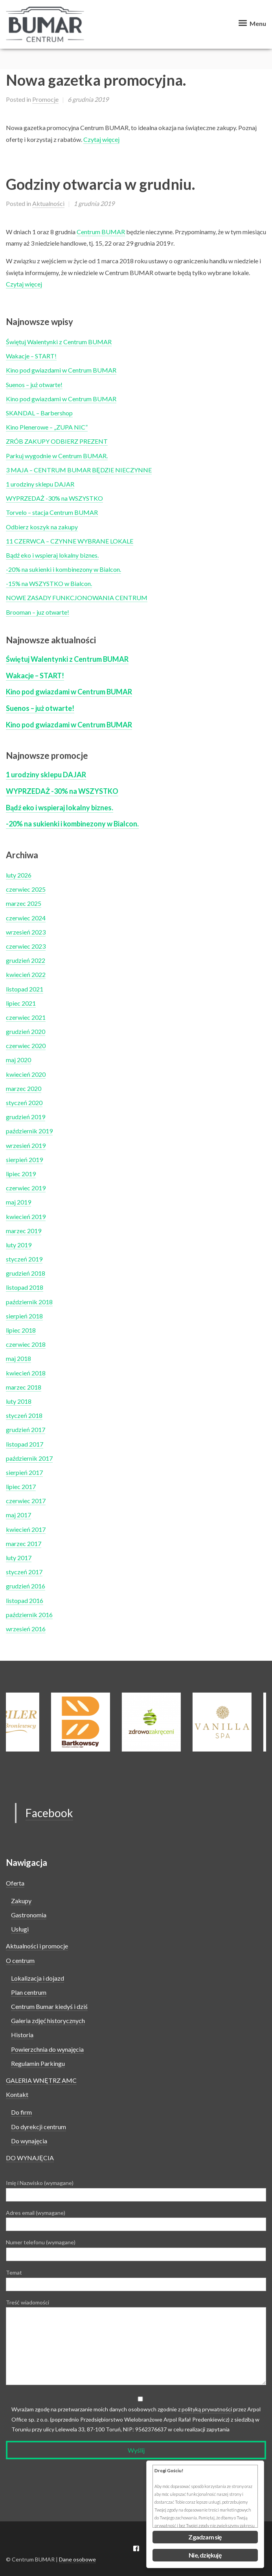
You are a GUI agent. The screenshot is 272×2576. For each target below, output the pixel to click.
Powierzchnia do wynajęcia (47, 2049)
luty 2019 (18, 1245)
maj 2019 (18, 1202)
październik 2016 (29, 1614)
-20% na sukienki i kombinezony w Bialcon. (63, 569)
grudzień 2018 (25, 1273)
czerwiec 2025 (26, 889)
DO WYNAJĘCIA (30, 2157)
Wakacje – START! (31, 356)
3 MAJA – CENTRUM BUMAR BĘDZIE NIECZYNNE (79, 470)
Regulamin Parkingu (38, 2063)
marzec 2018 (23, 1387)
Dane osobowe (77, 2559)
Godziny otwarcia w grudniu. (100, 184)
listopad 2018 (24, 1287)
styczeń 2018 (24, 1415)
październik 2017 (29, 1458)
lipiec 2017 (21, 1486)
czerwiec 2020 (26, 1045)
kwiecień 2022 (26, 974)
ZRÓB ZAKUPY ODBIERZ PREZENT (57, 441)
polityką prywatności (207, 2409)
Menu (251, 23)
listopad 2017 (24, 1444)
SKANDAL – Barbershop (39, 413)
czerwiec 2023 (26, 946)
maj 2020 (18, 1059)
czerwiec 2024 (26, 918)
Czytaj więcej (101, 139)
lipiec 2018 (21, 1330)
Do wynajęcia (29, 2141)
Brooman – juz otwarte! (37, 612)
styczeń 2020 (24, 1102)
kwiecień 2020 (26, 1074)
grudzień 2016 (25, 1586)
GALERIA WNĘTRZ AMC (41, 2080)
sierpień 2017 (24, 1472)
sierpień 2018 (24, 1316)
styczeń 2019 (24, 1259)
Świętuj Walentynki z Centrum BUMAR (59, 341)
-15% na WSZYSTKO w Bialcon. (49, 583)
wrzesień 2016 (26, 1628)
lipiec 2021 (21, 1003)
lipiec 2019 (21, 1173)
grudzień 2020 (25, 1031)
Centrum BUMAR (101, 231)
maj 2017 (18, 1514)
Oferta (15, 1883)
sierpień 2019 (24, 1159)
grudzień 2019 (25, 1116)
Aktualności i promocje (37, 1946)
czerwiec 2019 (26, 1188)
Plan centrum (28, 1992)
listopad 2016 (24, 1600)
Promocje (45, 99)
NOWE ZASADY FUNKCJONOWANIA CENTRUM (76, 597)
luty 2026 (18, 875)
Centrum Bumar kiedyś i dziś (49, 2006)
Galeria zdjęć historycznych (48, 2020)
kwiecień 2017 (26, 1529)
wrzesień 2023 (26, 932)
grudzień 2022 (25, 960)
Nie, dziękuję (205, 2555)
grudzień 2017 (25, 1429)
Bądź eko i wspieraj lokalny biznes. (52, 555)
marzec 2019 (23, 1230)
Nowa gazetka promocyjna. (96, 80)
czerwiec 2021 (26, 1017)
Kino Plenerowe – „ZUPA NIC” (47, 427)
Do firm (21, 2112)
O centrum (20, 1960)
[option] (166, 1722)
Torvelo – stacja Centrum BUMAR (52, 512)
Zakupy (21, 1900)
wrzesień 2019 (26, 1145)
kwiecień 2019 (26, 1216)
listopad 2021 (24, 989)
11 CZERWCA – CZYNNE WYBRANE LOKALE (69, 541)
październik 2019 (29, 1131)
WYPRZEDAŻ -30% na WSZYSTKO (54, 498)
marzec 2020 (23, 1088)
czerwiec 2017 (26, 1500)
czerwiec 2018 (26, 1344)
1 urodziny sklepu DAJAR (40, 484)
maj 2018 (18, 1358)
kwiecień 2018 (26, 1373)
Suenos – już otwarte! (34, 384)
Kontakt (17, 2094)
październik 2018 (29, 1301)
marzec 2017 (23, 1543)
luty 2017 (18, 1557)
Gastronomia (28, 1915)
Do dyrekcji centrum (38, 2126)
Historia (22, 2034)
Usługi (20, 1929)
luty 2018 (18, 1401)
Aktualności (48, 203)
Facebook (49, 1813)
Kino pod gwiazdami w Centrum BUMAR (61, 370)
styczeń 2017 (24, 1571)
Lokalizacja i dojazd (37, 1978)
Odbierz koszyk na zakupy (42, 527)
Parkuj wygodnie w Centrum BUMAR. (57, 455)
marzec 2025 (23, 903)
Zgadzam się (205, 2537)
